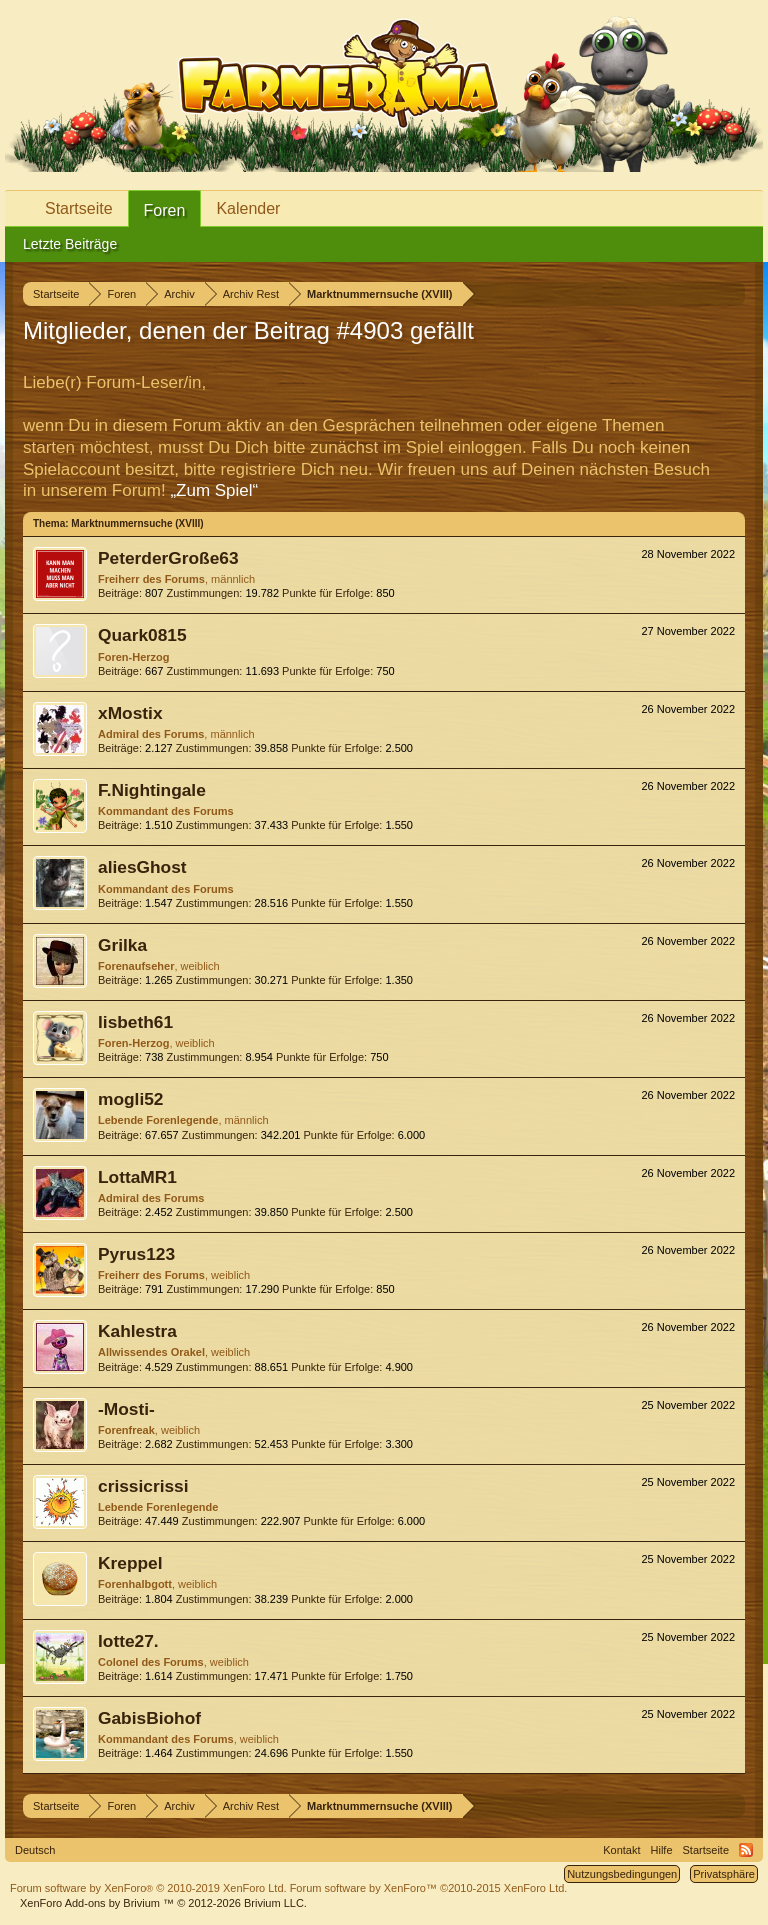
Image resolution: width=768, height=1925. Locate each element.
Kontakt (621, 1850)
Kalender (248, 208)
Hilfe (662, 1850)
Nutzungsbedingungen (622, 1874)
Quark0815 (142, 635)
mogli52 (130, 1099)
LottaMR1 (137, 1177)
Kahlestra (137, 1331)
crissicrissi (143, 1486)
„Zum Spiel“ (214, 490)
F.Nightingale (152, 790)
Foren (165, 210)
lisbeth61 (135, 1022)
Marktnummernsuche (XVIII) (137, 523)
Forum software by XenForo (148, 1888)
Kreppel (130, 1563)
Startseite (79, 208)
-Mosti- (126, 1409)
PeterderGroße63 (168, 558)
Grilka (122, 945)
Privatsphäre (724, 1874)
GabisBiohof (149, 1718)
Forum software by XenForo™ (429, 1888)
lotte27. (128, 1641)
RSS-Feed (746, 1850)
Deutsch (35, 1850)
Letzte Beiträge (70, 244)
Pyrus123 (136, 1254)
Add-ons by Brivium (163, 1903)
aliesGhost (142, 867)
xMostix (130, 713)
